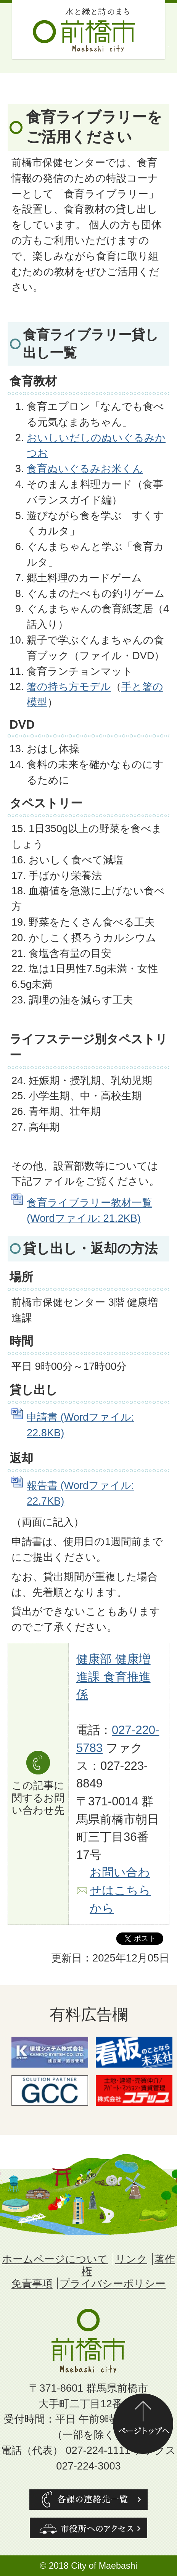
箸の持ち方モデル (69, 686)
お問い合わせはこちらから (120, 1890)
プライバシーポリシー (113, 2283)
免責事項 (32, 2283)
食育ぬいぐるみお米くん (85, 468)
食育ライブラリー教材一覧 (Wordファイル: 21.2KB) (89, 1210)
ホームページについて (55, 2259)
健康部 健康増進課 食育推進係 (113, 1676)
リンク (131, 2259)
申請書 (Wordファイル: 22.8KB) (80, 1425)
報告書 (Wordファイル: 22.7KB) (80, 1493)
